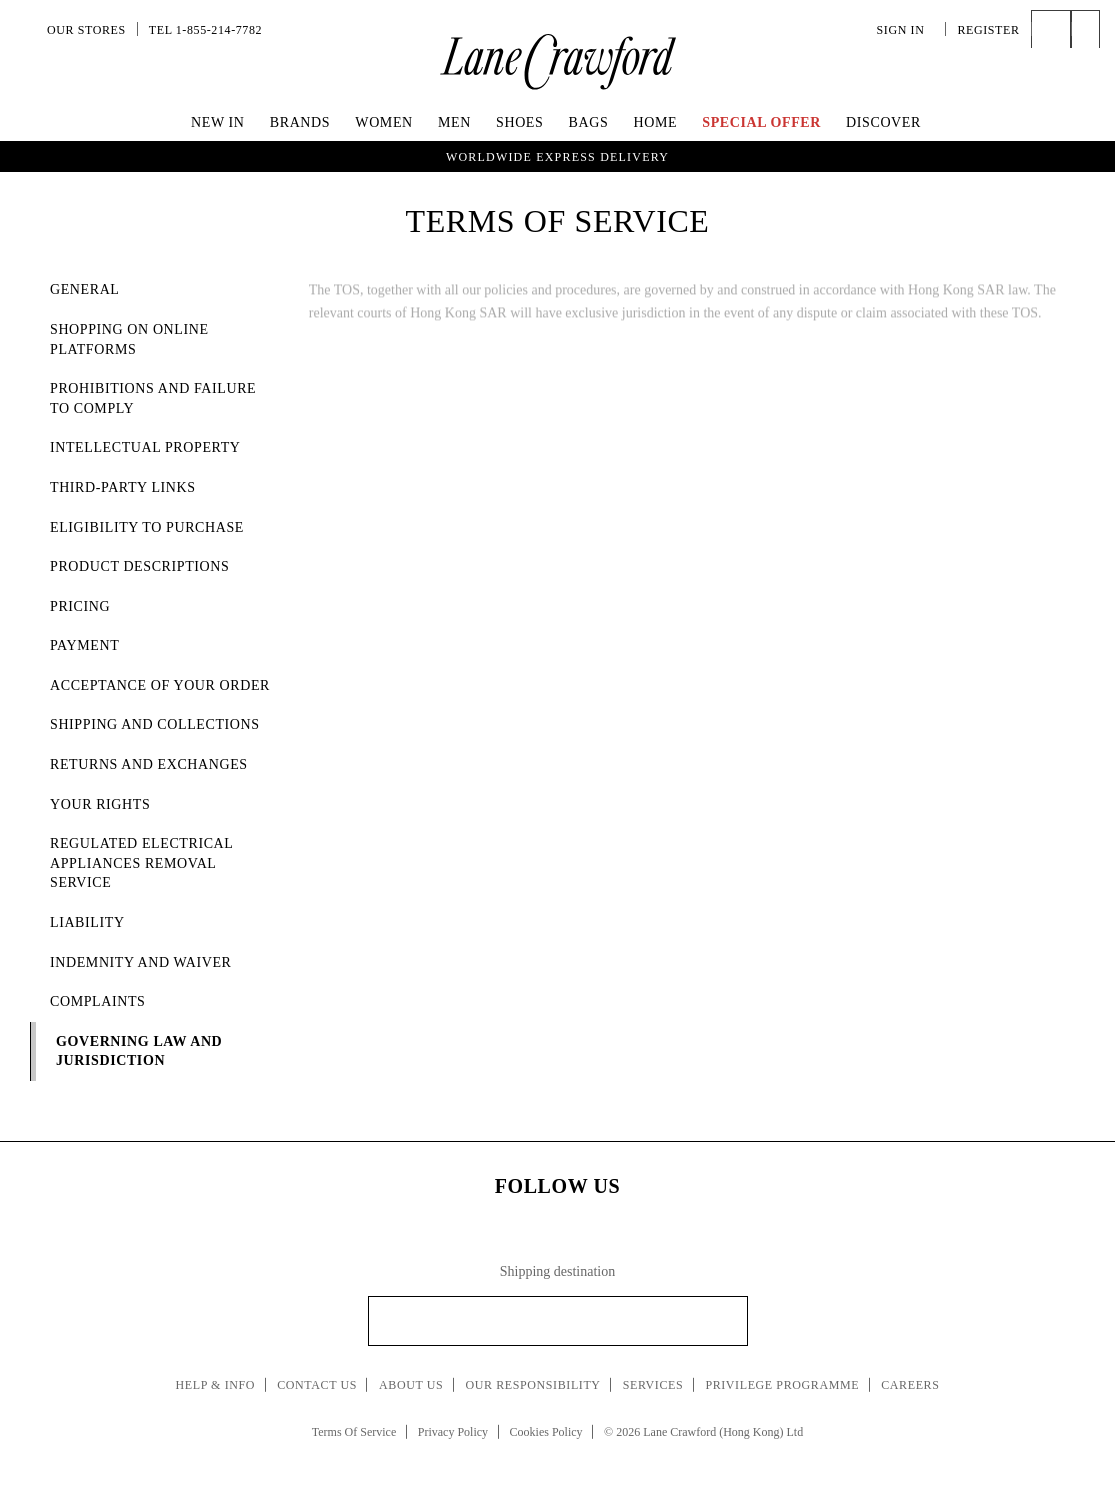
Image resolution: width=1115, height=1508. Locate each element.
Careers (910, 1385)
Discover (883, 122)
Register (988, 30)
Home (655, 122)
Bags (589, 122)
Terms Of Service (354, 1432)
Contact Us (317, 1385)
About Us (411, 1385)
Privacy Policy (453, 1432)
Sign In (906, 30)
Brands (300, 122)
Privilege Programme (782, 1385)
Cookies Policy (546, 1432)
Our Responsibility (532, 1385)
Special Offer (761, 122)
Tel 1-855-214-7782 (205, 30)
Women (383, 122)
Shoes (519, 122)
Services (653, 1385)
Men (454, 122)
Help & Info (216, 1385)
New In (218, 122)
